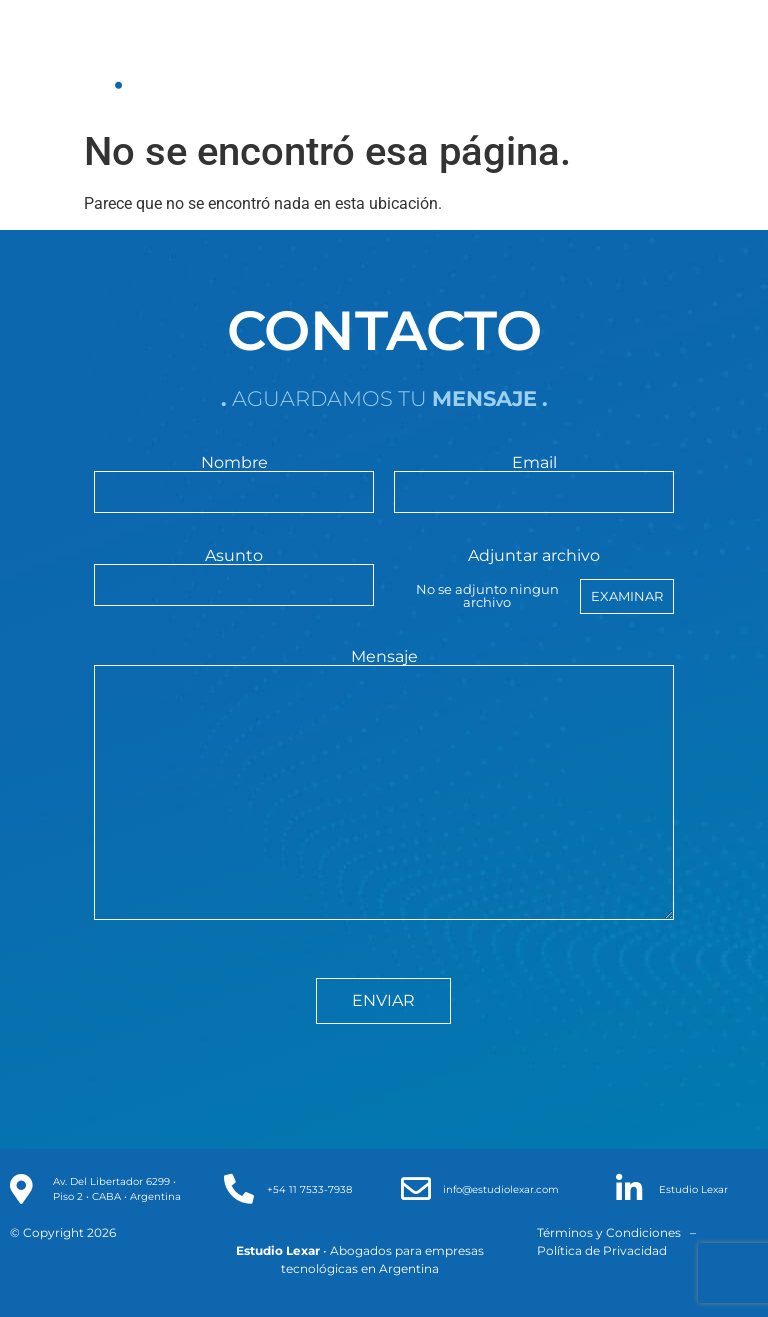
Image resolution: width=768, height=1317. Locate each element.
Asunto (233, 571)
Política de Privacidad (602, 1250)
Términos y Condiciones (609, 1232)
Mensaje (383, 786)
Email (533, 478)
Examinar (627, 596)
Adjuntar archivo (533, 581)
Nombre (233, 478)
